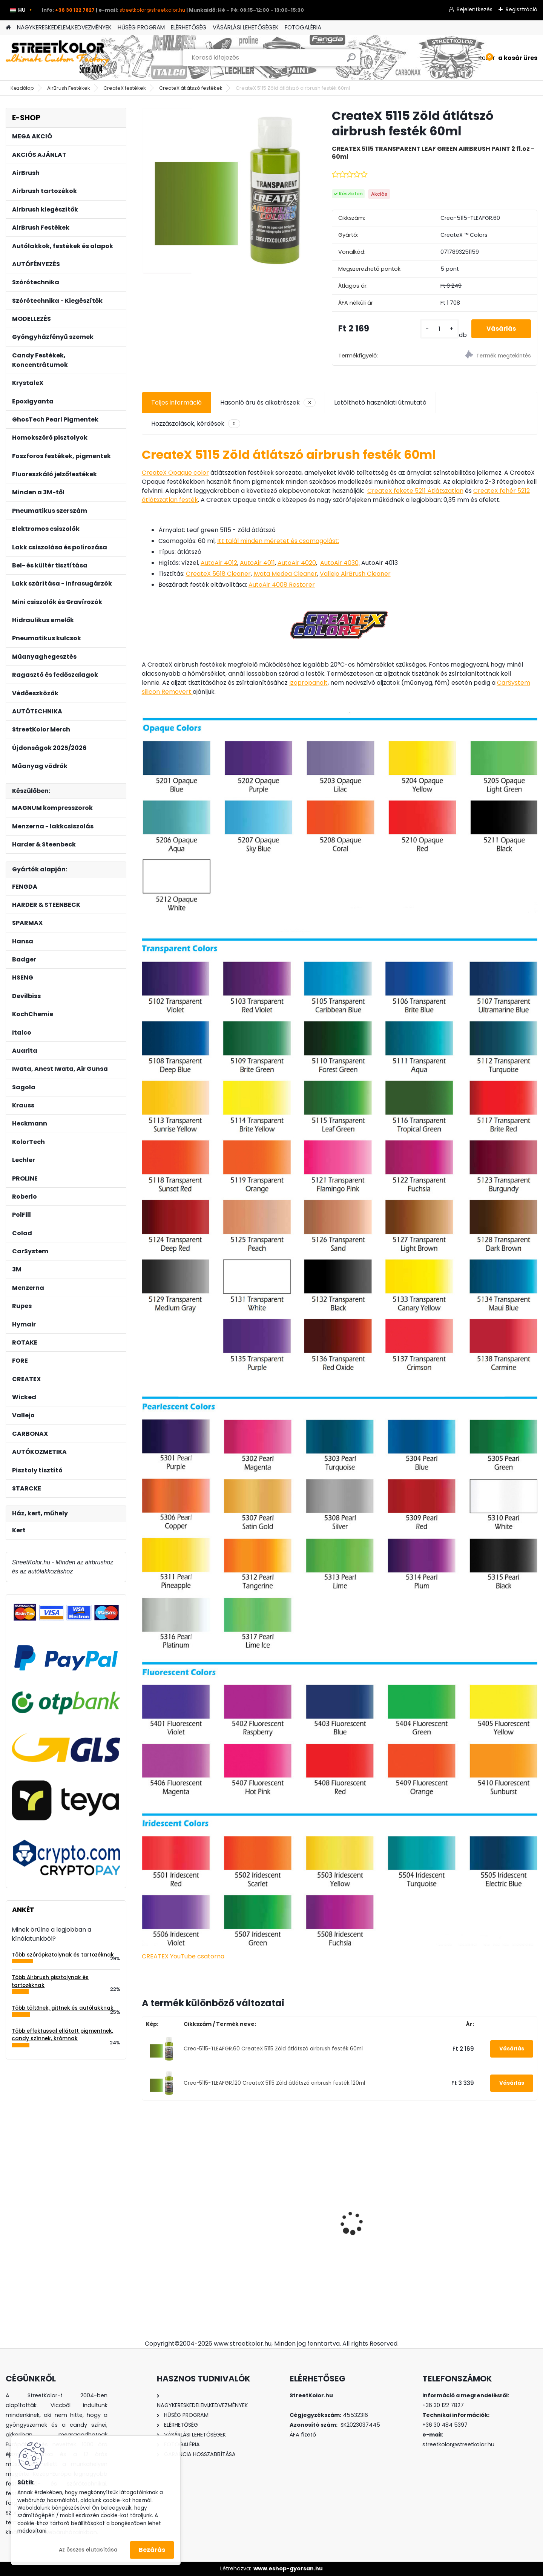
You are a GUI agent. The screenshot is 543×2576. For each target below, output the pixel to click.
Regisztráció (521, 9)
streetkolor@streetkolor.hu (152, 10)
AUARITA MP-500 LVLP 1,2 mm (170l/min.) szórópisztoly (189, 2207)
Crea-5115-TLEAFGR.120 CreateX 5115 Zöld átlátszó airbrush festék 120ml (274, 2083)
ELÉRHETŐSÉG (189, 27)
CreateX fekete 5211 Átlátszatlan (415, 490)
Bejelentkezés (474, 9)
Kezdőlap (22, 88)
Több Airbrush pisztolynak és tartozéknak (50, 1981)
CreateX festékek (124, 88)
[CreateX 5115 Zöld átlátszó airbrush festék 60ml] (225, 191)
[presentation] (145, 2209)
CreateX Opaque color (175, 472)
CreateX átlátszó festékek (190, 88)
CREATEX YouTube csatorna (183, 1956)
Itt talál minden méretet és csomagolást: (278, 541)
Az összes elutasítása (88, 2549)
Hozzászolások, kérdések (195, 423)
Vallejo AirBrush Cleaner (355, 573)
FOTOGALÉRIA (303, 27)
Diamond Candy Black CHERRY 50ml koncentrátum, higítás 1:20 (389, 2206)
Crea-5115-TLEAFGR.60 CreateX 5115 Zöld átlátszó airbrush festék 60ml (273, 2048)
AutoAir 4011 (257, 562)
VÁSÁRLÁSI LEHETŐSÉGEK (246, 27)
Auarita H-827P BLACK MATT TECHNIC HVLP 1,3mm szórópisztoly (489, 2215)
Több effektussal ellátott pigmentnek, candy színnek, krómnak (62, 2034)
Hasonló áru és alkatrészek (268, 402)
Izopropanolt (308, 682)
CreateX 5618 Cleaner (218, 573)
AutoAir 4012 (219, 562)
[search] (351, 60)
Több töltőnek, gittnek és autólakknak (63, 2008)
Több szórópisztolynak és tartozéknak (63, 1954)
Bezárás (152, 2549)
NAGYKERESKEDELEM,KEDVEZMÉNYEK (64, 27)
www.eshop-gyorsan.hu (288, 2568)
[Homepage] (8, 27)
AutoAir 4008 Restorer (281, 584)
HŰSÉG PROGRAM (141, 27)
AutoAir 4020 (297, 562)
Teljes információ (176, 402)
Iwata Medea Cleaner (285, 573)
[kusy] (439, 329)
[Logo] (57, 58)
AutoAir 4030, (340, 562)
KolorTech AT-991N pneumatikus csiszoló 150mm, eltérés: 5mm (279, 2207)
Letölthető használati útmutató (380, 402)
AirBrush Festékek (68, 88)
